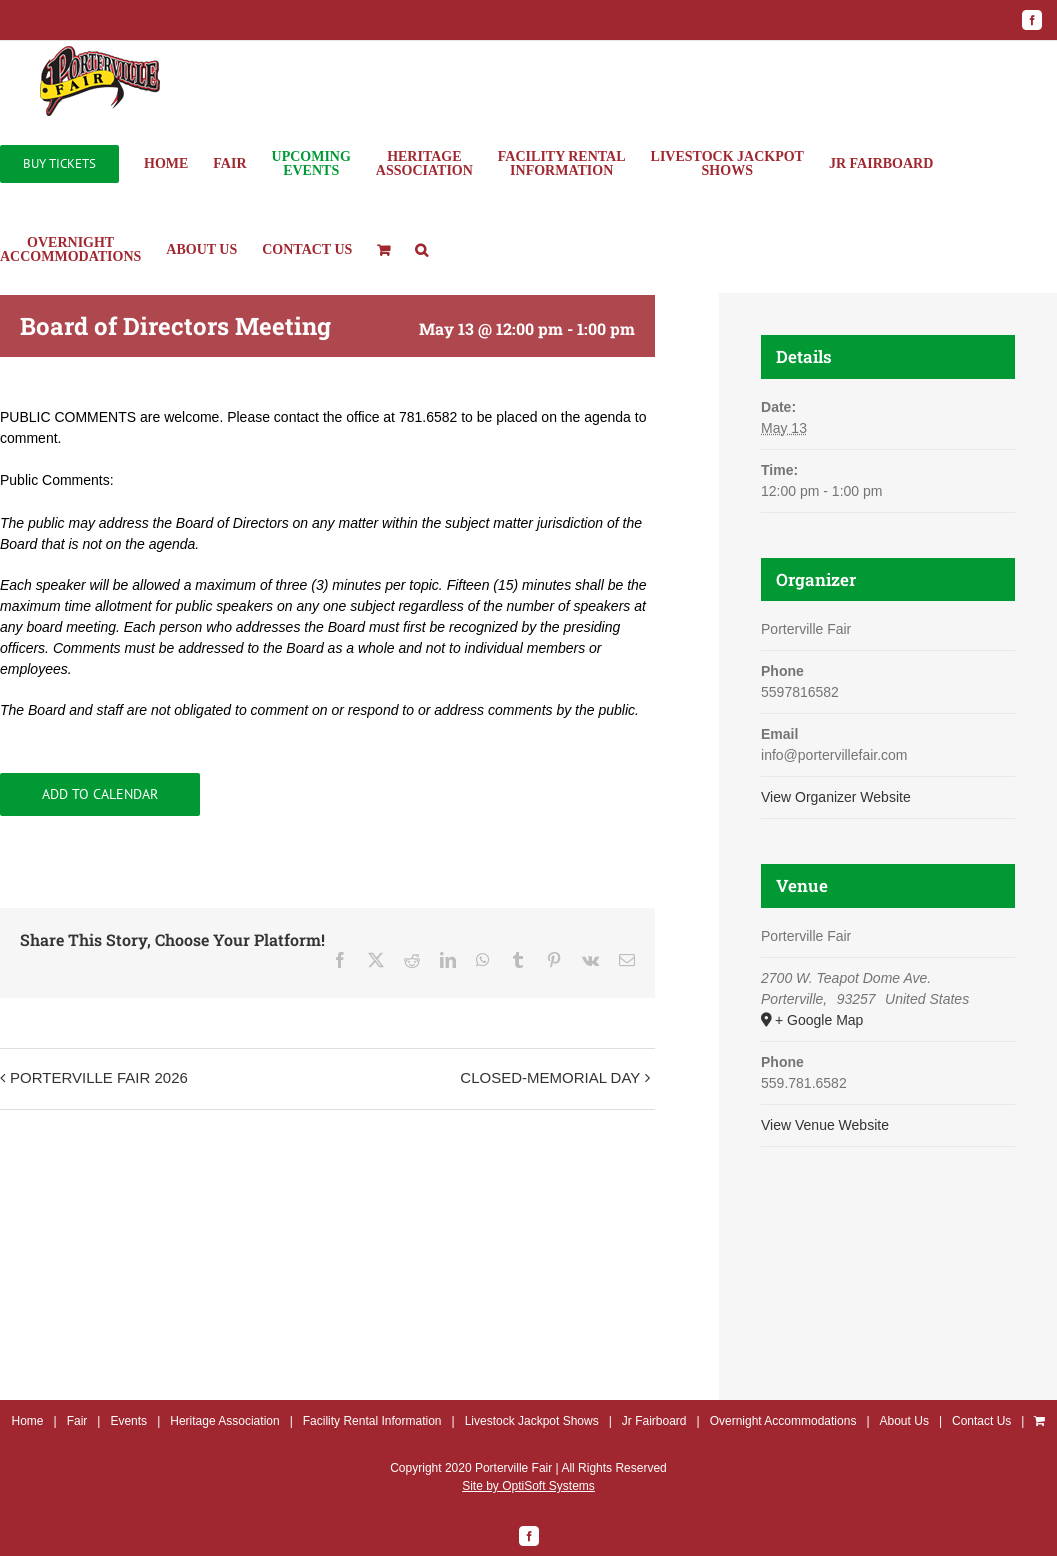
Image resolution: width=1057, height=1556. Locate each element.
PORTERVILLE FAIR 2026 (99, 1077)
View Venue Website (825, 1125)
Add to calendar (100, 794)
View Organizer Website (836, 797)
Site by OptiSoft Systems (528, 1486)
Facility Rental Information (372, 1421)
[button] (421, 250)
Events (128, 1421)
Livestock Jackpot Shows (532, 1421)
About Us (904, 1421)
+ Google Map (819, 1020)
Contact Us (981, 1421)
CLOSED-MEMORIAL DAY (550, 1077)
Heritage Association (224, 1421)
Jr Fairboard (654, 1421)
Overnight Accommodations (783, 1421)
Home (28, 1421)
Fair (77, 1421)
